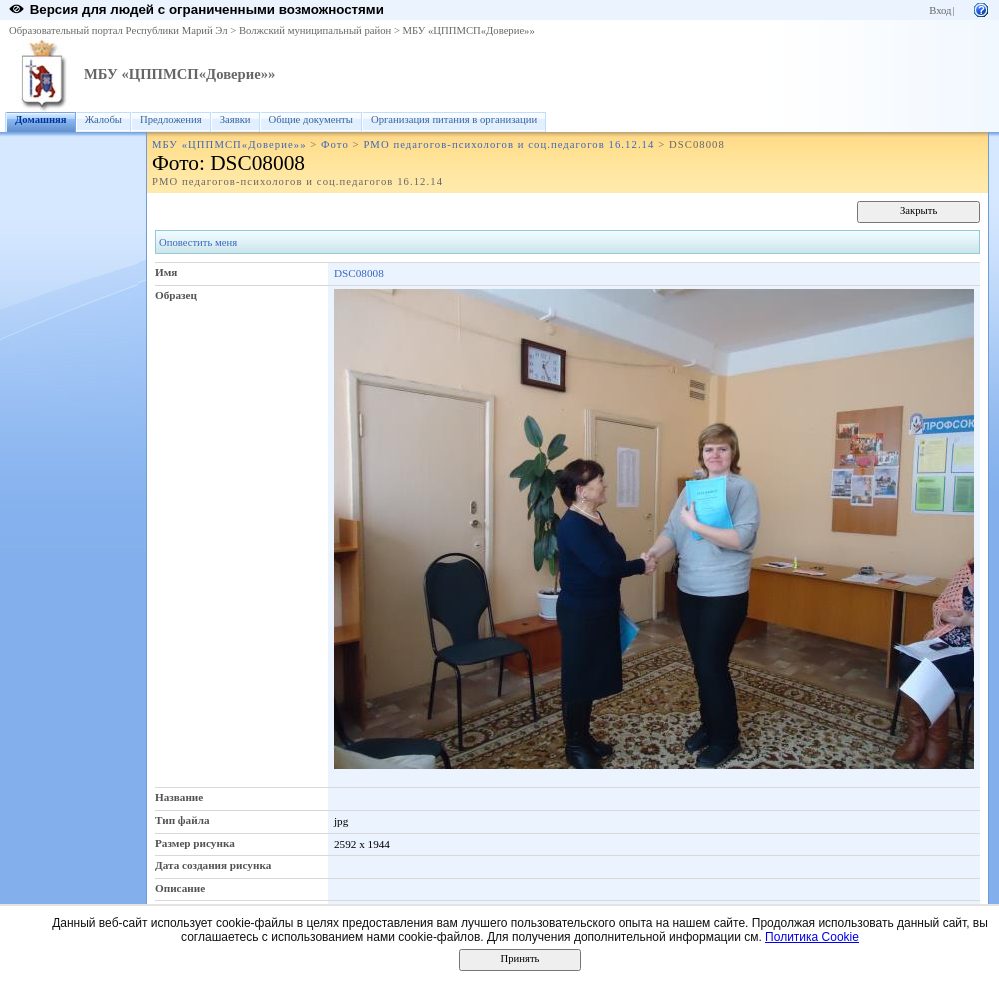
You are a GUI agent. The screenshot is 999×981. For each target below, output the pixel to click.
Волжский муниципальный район (315, 30)
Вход (940, 10)
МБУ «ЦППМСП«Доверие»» (469, 30)
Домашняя (41, 119)
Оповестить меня (198, 242)
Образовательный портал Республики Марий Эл (118, 30)
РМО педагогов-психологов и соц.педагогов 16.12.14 (508, 144)
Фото (335, 144)
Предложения (171, 119)
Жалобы (103, 119)
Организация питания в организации (454, 119)
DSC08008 (359, 273)
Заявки (235, 119)
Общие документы (311, 119)
